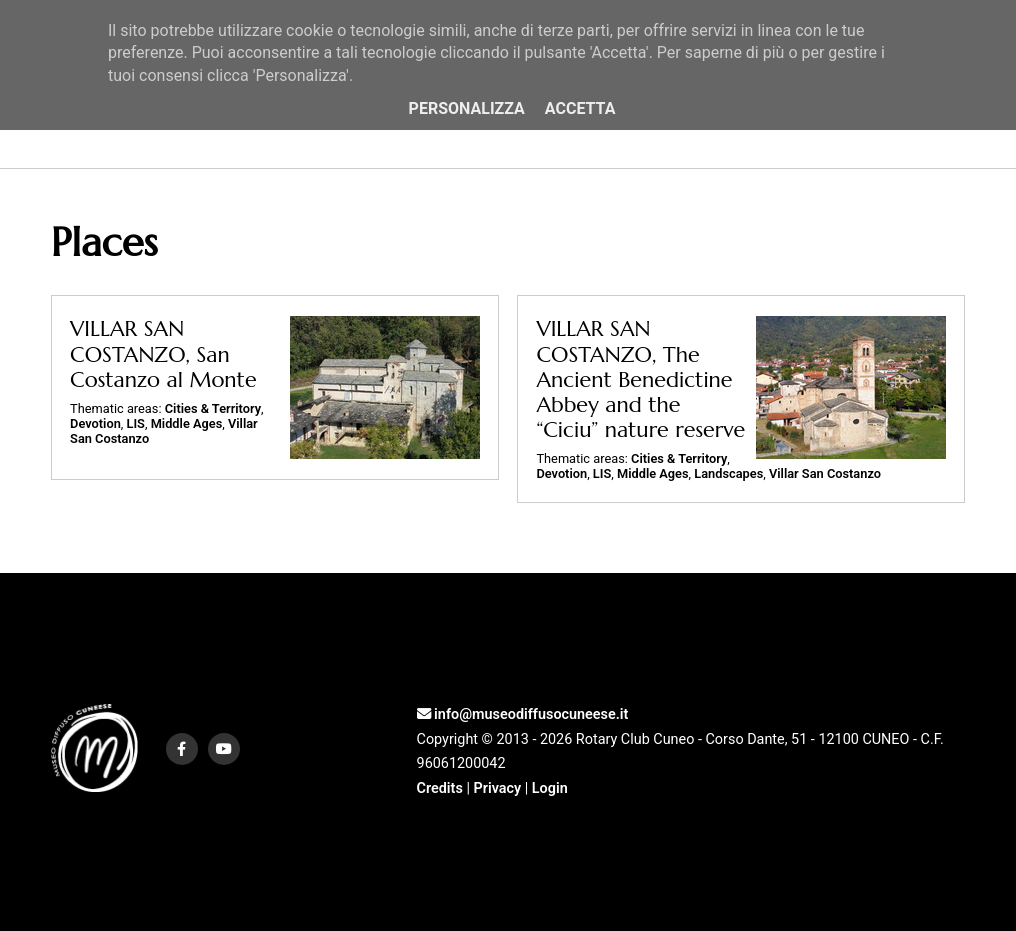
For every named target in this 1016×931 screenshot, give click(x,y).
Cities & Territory (213, 408)
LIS (136, 423)
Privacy (497, 788)
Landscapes (728, 473)
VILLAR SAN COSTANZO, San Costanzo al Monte (163, 353)
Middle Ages (187, 423)
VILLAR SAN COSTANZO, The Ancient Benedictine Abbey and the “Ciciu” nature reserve (640, 379)
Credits (440, 788)
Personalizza (467, 108)
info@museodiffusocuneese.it (523, 714)
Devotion (95, 423)
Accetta (580, 108)
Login (550, 788)
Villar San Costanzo (825, 473)
